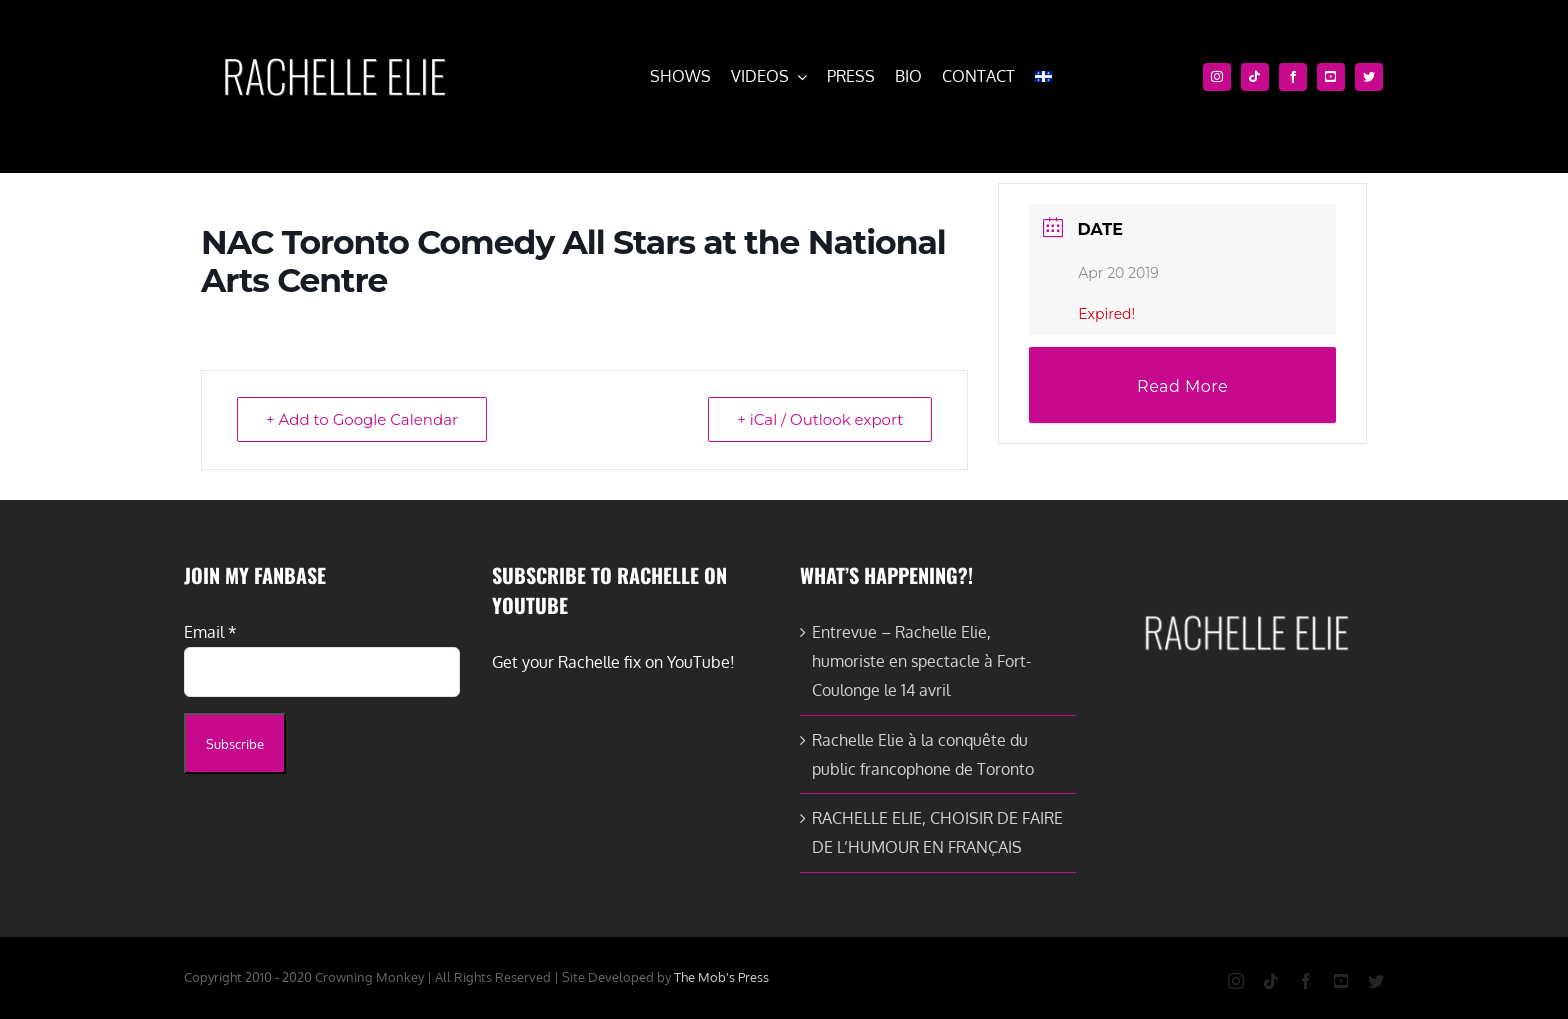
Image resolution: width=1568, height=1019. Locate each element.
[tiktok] (1255, 77)
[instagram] (1217, 77)
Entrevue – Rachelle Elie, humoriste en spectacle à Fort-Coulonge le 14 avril (921, 661)
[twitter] (1369, 77)
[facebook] (1293, 77)
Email (210, 632)
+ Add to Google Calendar (362, 419)
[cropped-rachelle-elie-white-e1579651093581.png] (334, 48)
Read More (1182, 386)
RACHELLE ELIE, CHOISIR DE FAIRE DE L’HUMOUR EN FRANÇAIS (937, 832)
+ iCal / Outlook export (820, 419)
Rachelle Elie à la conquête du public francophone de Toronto (923, 754)
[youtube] (1331, 77)
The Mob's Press (721, 977)
